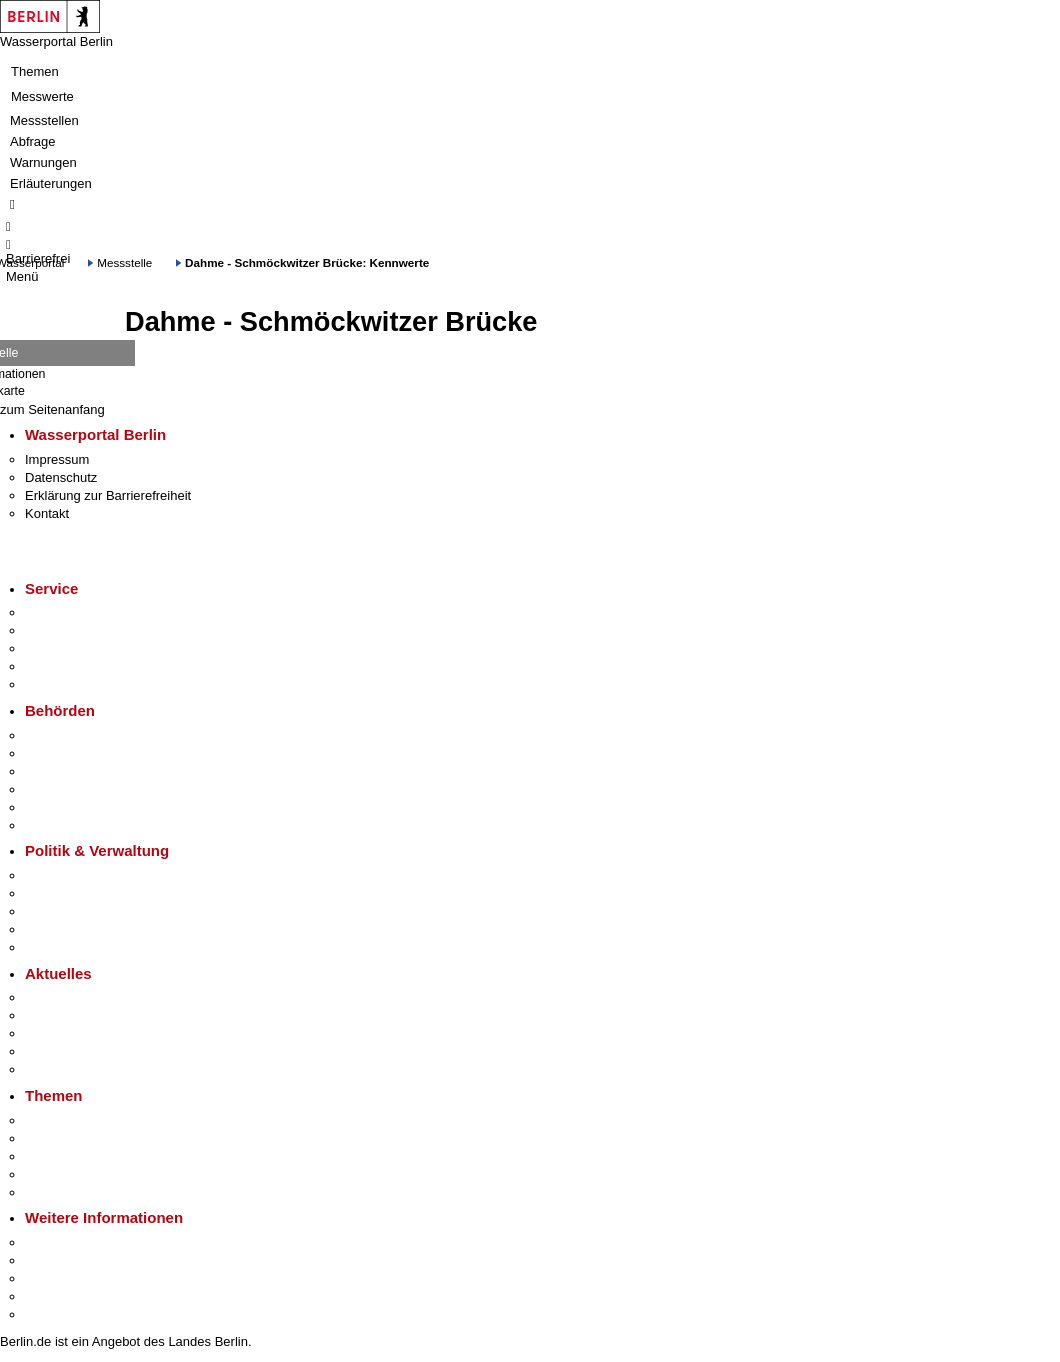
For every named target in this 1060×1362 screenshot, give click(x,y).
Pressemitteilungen (80, 997)
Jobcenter (53, 807)
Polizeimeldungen (76, 1015)
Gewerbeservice (72, 684)
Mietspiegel (58, 1174)
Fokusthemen (64, 1120)
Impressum (57, 459)
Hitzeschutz (58, 1069)
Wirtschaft (54, 1278)
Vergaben (53, 947)
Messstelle (124, 262)
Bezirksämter (63, 771)
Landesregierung (74, 875)
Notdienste (56, 666)
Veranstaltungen (72, 1033)
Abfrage (33, 141)
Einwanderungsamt (80, 825)
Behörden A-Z (65, 735)
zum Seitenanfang (52, 409)
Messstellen (44, 120)
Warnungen (43, 162)
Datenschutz (61, 477)
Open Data (56, 929)
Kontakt (47, 513)
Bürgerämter (61, 789)
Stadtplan (52, 1314)
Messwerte (42, 96)
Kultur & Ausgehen (79, 1242)
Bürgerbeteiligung (76, 911)
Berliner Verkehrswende (94, 1138)
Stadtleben (56, 1296)
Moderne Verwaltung (84, 1156)
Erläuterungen (51, 183)
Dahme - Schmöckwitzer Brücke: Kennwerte (307, 262)
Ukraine (47, 1051)
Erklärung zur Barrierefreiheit (108, 495)
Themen (35, 71)
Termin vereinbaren (80, 630)
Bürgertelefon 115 (76, 648)
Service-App (60, 612)
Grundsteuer (61, 1192)
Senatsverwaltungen (84, 753)
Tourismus (54, 1260)
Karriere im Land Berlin (91, 893)
